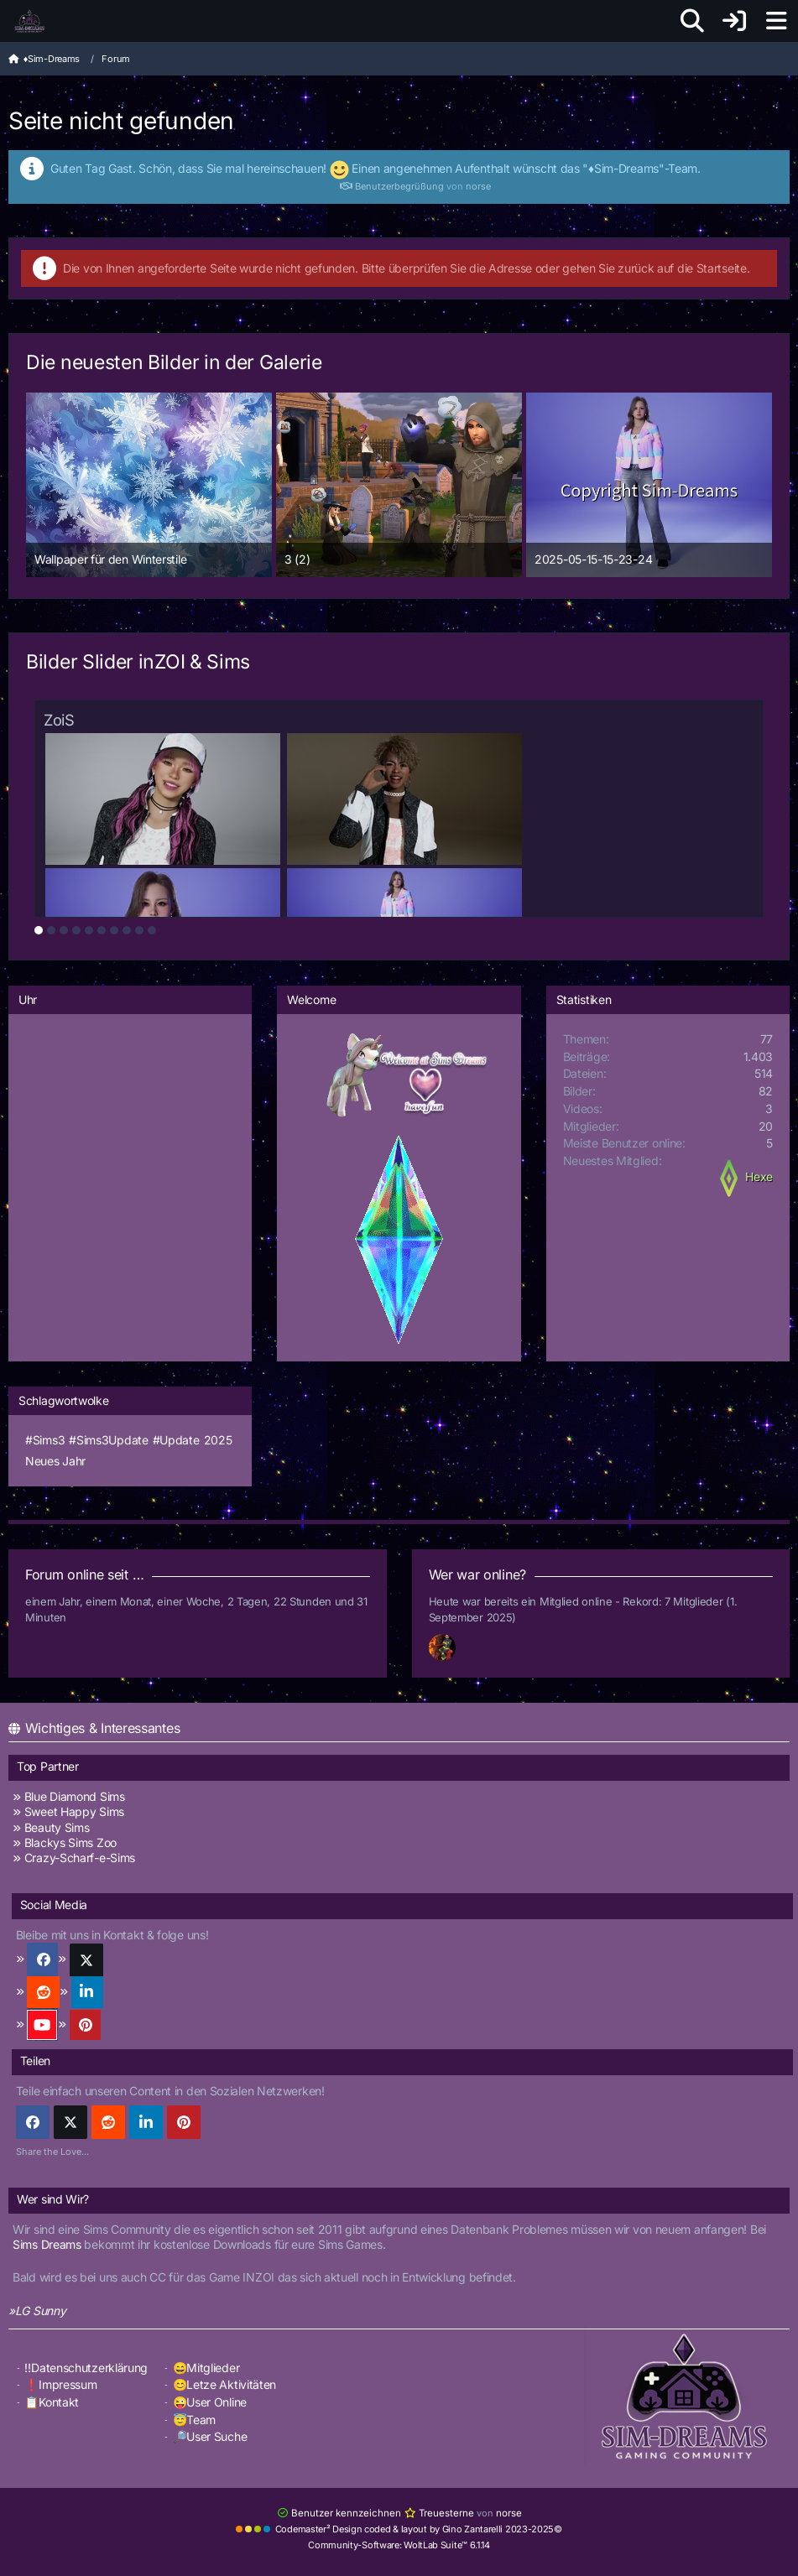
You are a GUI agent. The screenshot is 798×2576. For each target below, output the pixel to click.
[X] (70, 2122)
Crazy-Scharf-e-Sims (79, 1857)
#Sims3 (45, 1440)
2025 (218, 1440)
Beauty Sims (57, 1827)
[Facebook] (33, 2122)
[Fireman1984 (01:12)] (449, 1648)
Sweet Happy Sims (74, 1811)
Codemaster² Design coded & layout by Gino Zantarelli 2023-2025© (418, 2528)
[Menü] (776, 21)
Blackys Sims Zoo (70, 1842)
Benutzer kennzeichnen (340, 2513)
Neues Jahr (55, 1461)
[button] (146, 2122)
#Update (176, 1440)
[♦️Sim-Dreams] (29, 21)
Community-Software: (399, 2544)
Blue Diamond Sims (74, 1796)
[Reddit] (108, 2122)
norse (478, 186)
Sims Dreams (47, 2244)
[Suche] (692, 21)
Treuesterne (436, 2513)
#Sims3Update (108, 1440)
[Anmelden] (734, 21)
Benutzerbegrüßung (392, 186)
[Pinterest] (184, 2122)
